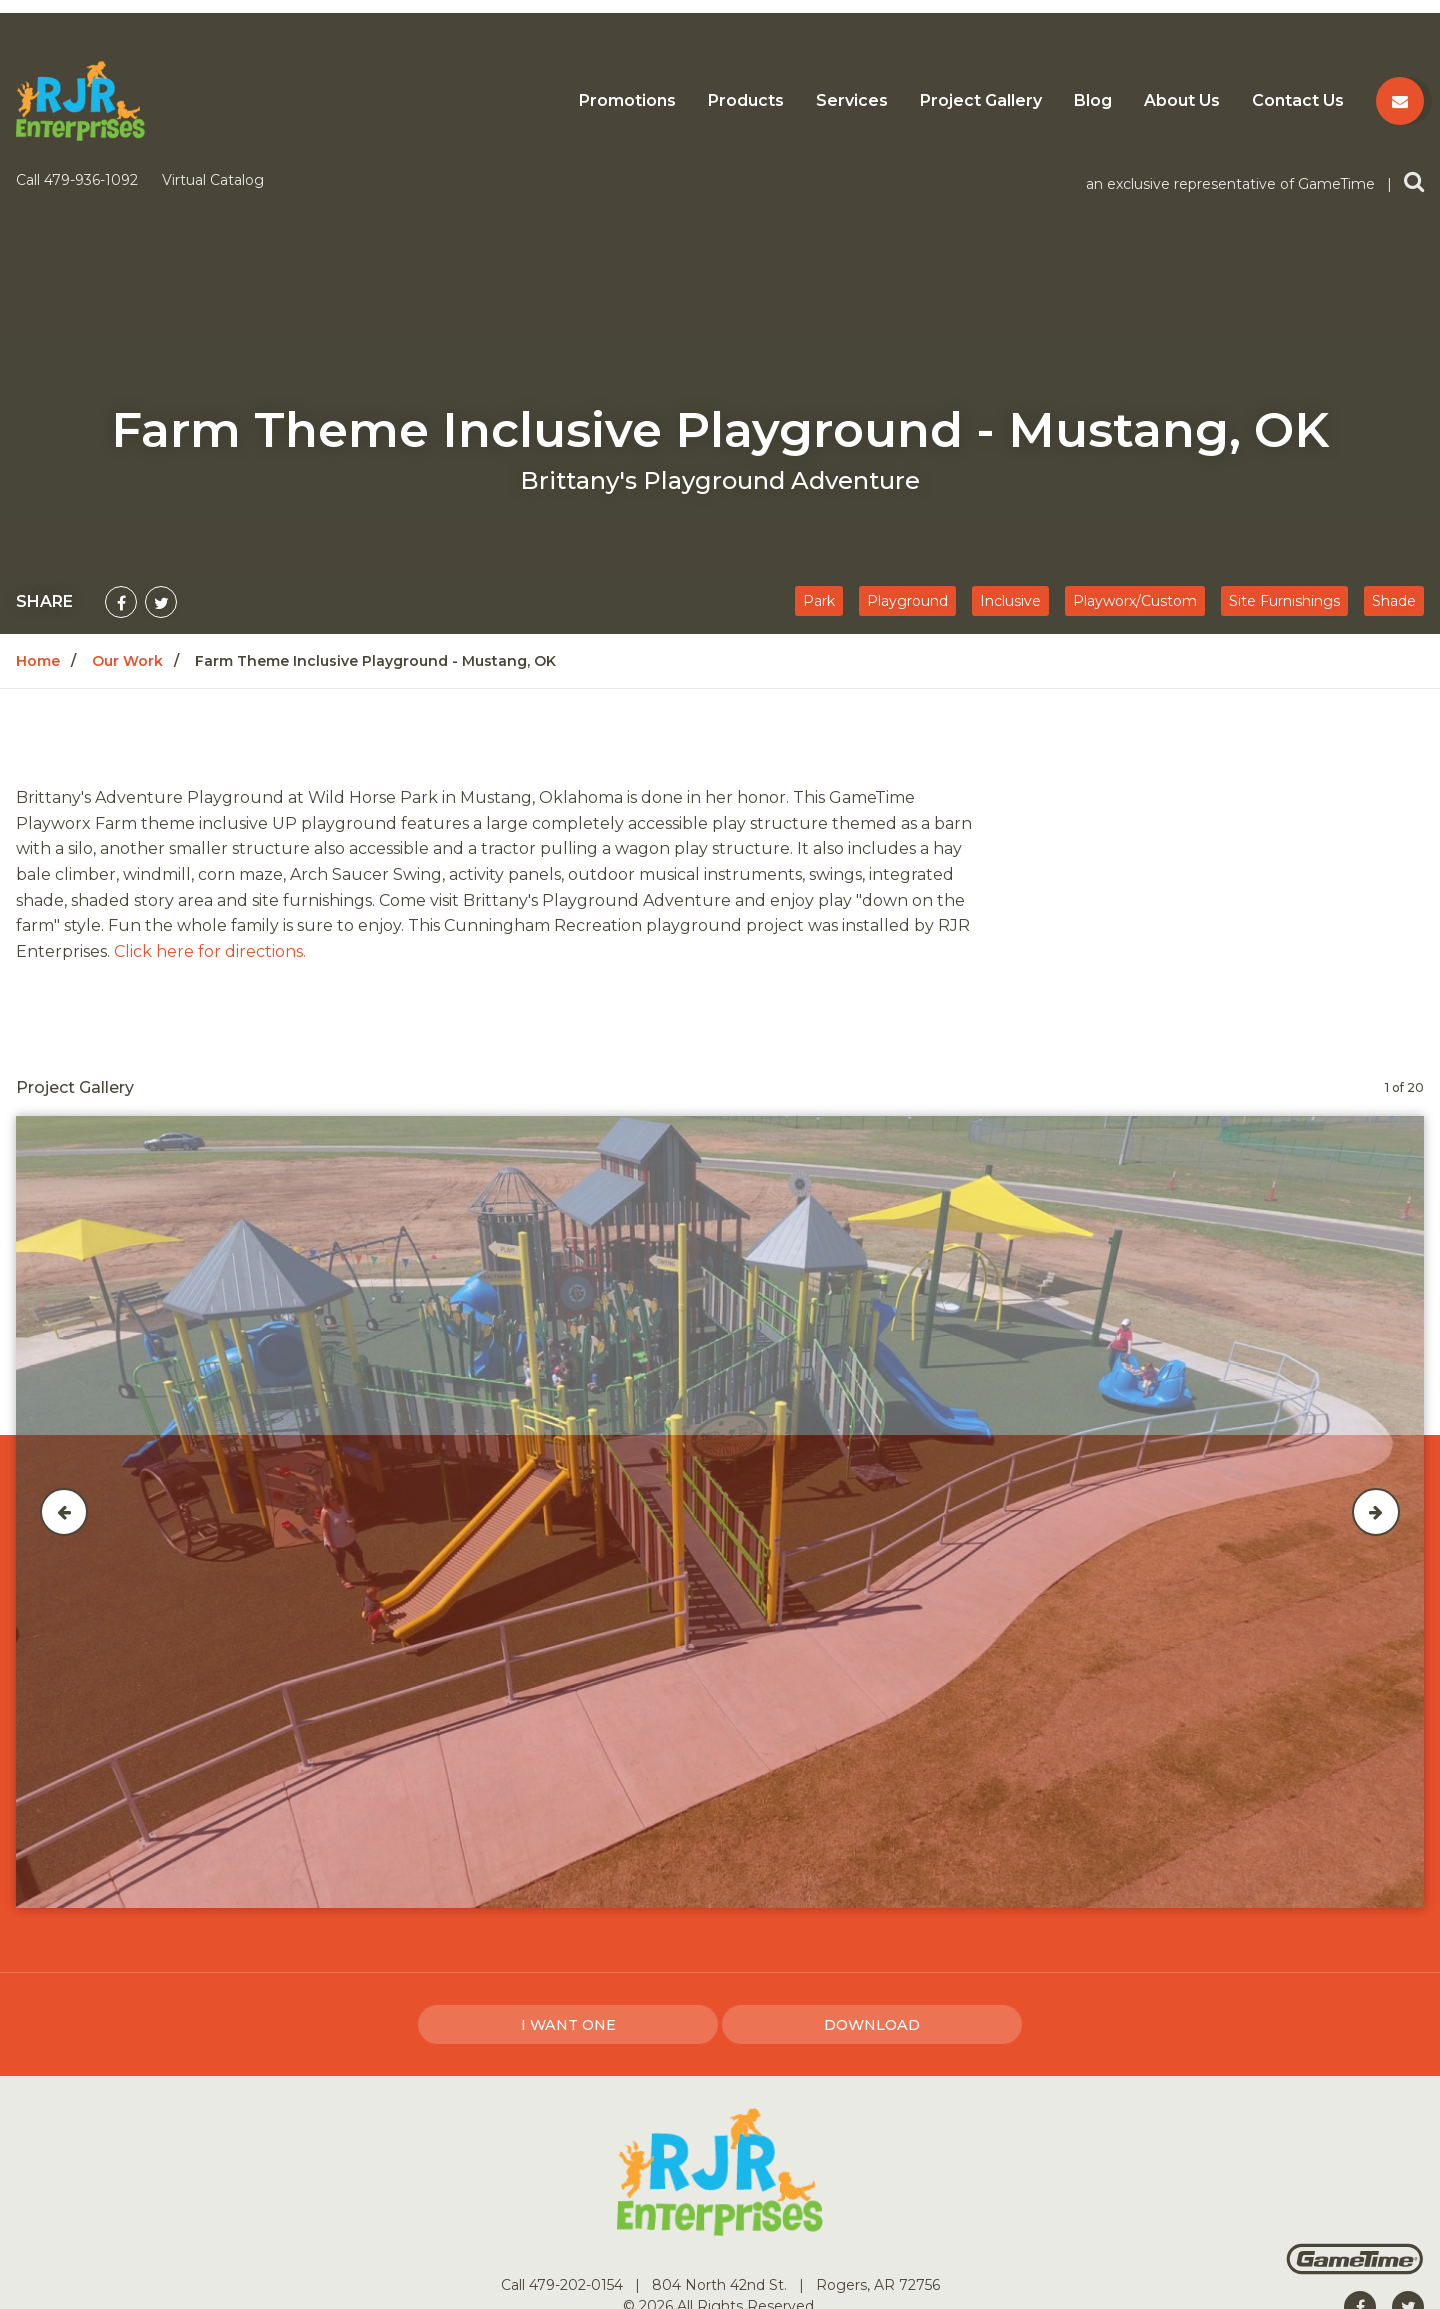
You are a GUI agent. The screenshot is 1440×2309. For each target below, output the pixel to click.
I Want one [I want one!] (568, 1865)
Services (852, 101)
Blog (1093, 101)
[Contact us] (1400, 101)
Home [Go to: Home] (38, 501)
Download (872, 1865)
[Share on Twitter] (161, 442)
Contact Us (1298, 101)
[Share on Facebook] (121, 442)
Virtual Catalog (213, 20)
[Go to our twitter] (1408, 2147)
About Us (1182, 101)
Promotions (627, 101)
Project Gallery (981, 101)
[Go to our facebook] (1360, 2147)
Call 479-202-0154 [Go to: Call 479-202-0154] (564, 2125)
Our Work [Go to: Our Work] (127, 501)
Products (746, 101)
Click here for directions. (210, 791)
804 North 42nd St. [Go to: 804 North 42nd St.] (721, 2125)
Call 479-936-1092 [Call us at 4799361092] (79, 20)
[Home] (80, 99)
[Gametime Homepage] (1355, 2109)
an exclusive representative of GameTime (1232, 24)
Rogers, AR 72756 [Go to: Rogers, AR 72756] (878, 2125)
